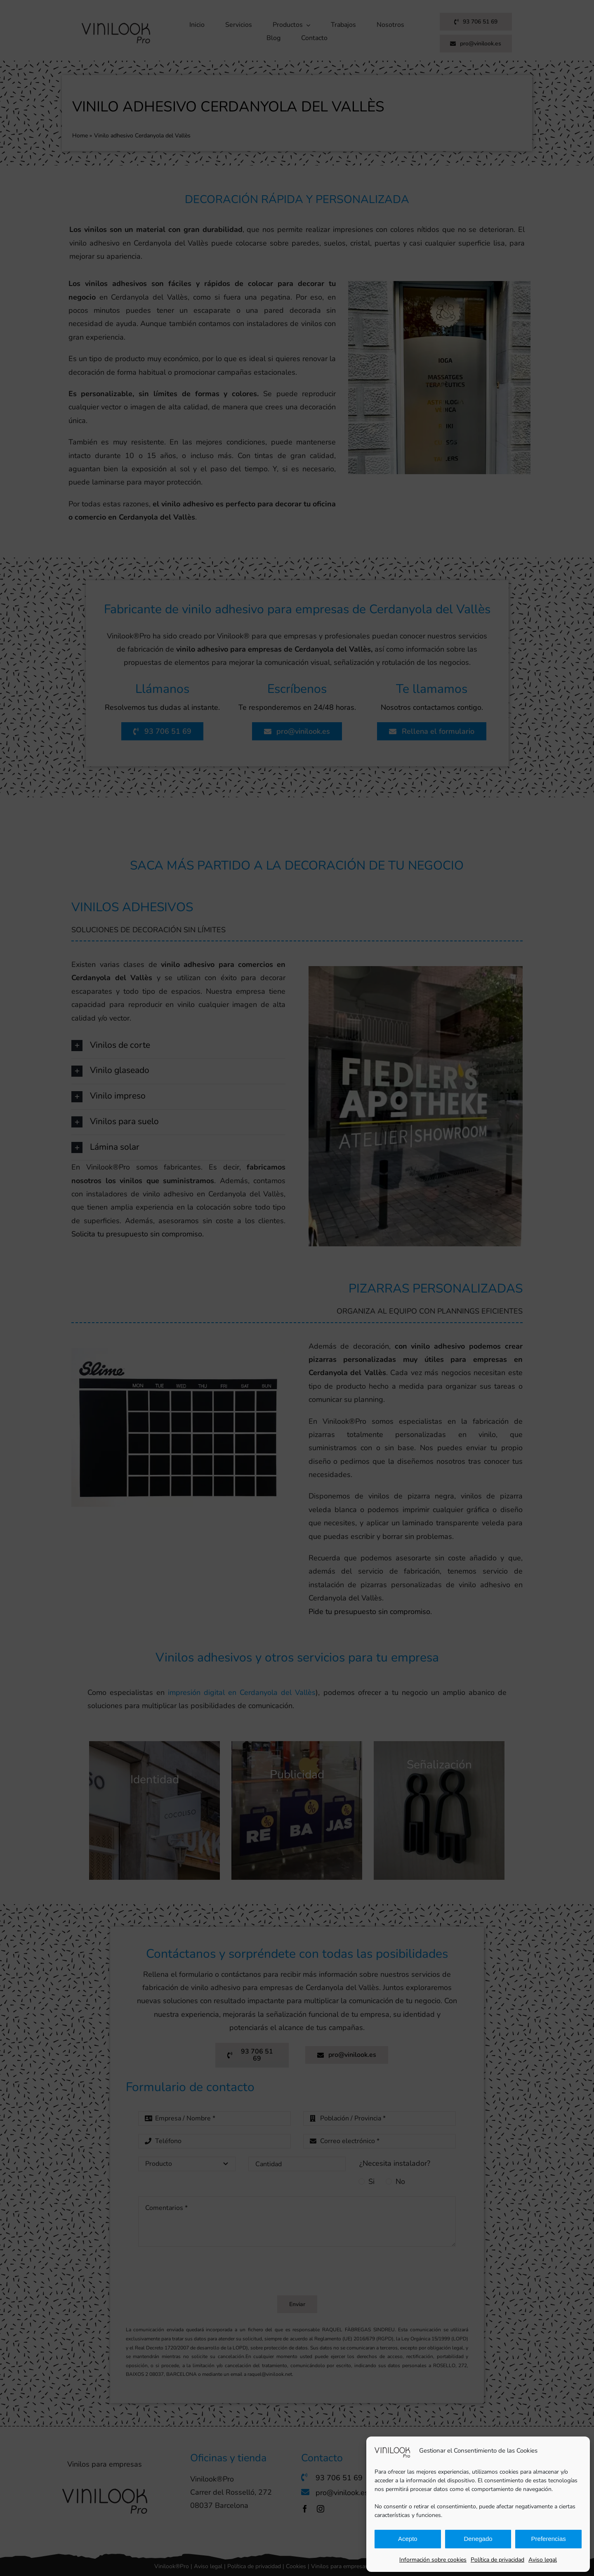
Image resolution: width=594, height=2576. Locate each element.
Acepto (407, 2538)
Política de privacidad (497, 2560)
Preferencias (548, 2538)
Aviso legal (542, 2560)
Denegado (478, 2538)
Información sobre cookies (433, 2560)
